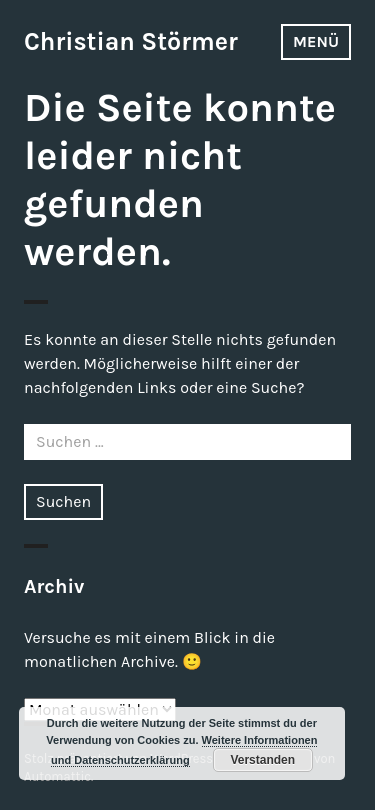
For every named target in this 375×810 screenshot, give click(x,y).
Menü (316, 41)
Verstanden (262, 760)
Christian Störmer (131, 41)
